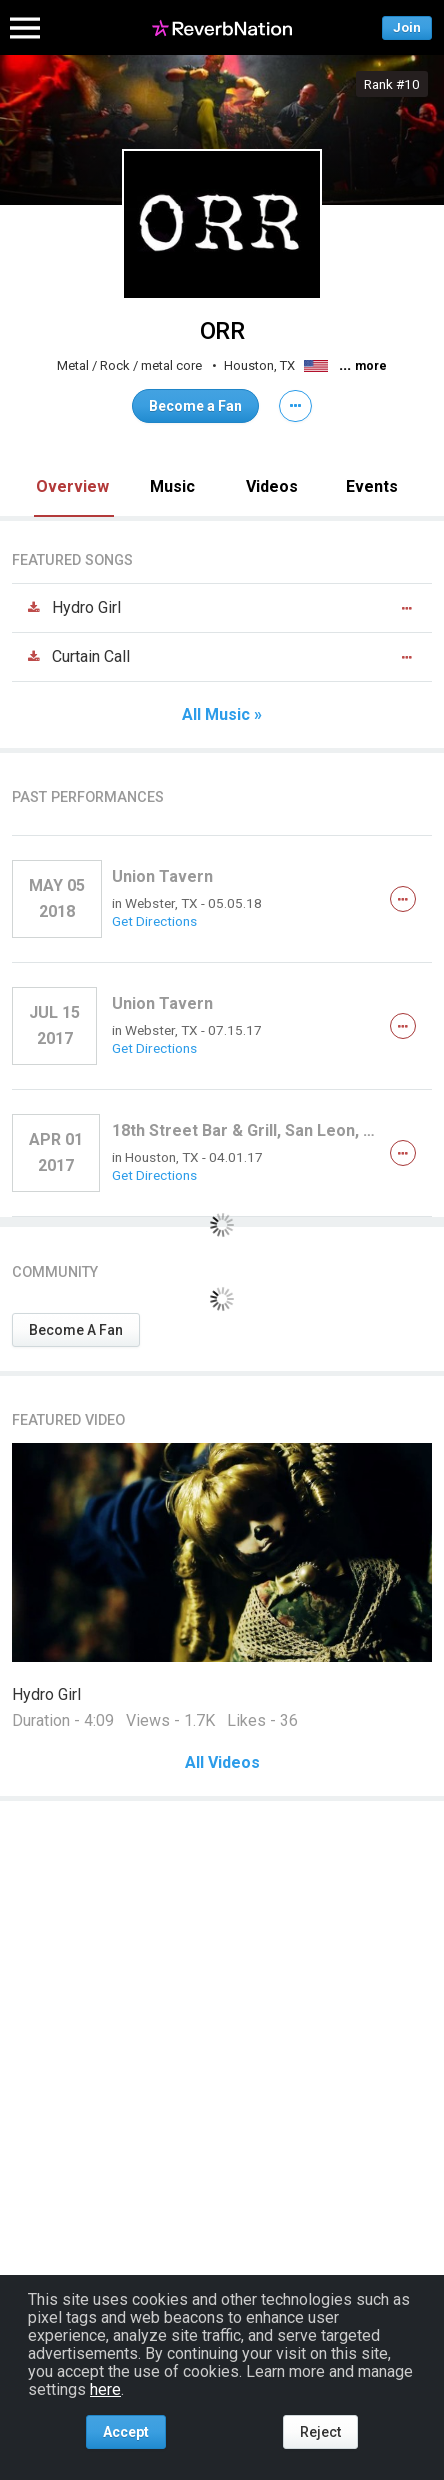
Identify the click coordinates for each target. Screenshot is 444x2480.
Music (172, 486)
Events (372, 486)
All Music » (222, 715)
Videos (272, 486)
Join (407, 27)
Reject (320, 2432)
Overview (72, 486)
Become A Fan (76, 1330)
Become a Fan (195, 406)
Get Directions (154, 921)
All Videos (222, 1763)
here (105, 2389)
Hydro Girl (46, 1694)
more (371, 366)
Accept (126, 2432)
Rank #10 (392, 84)
